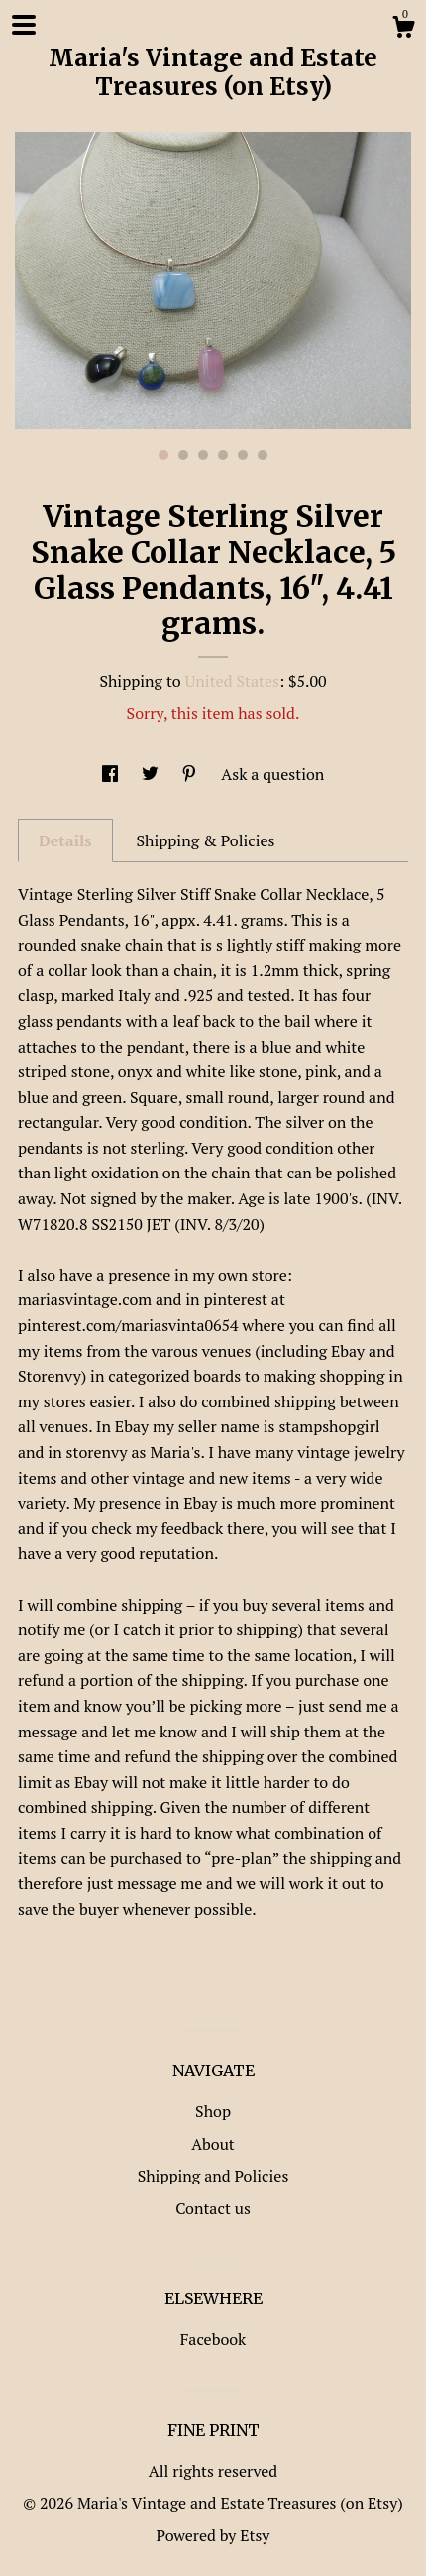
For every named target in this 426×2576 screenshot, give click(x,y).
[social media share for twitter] (152, 774)
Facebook (213, 2339)
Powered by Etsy (213, 2535)
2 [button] (183, 455)
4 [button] (223, 455)
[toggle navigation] (24, 25)
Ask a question (272, 774)
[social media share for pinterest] (191, 774)
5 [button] (243, 455)
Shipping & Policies (205, 840)
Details (65, 840)
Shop (213, 2111)
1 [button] (163, 455)
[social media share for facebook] (112, 774)
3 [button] (203, 455)
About (213, 2144)
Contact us (213, 2208)
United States (232, 681)
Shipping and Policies (213, 2175)
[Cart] (403, 30)
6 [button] (262, 455)
